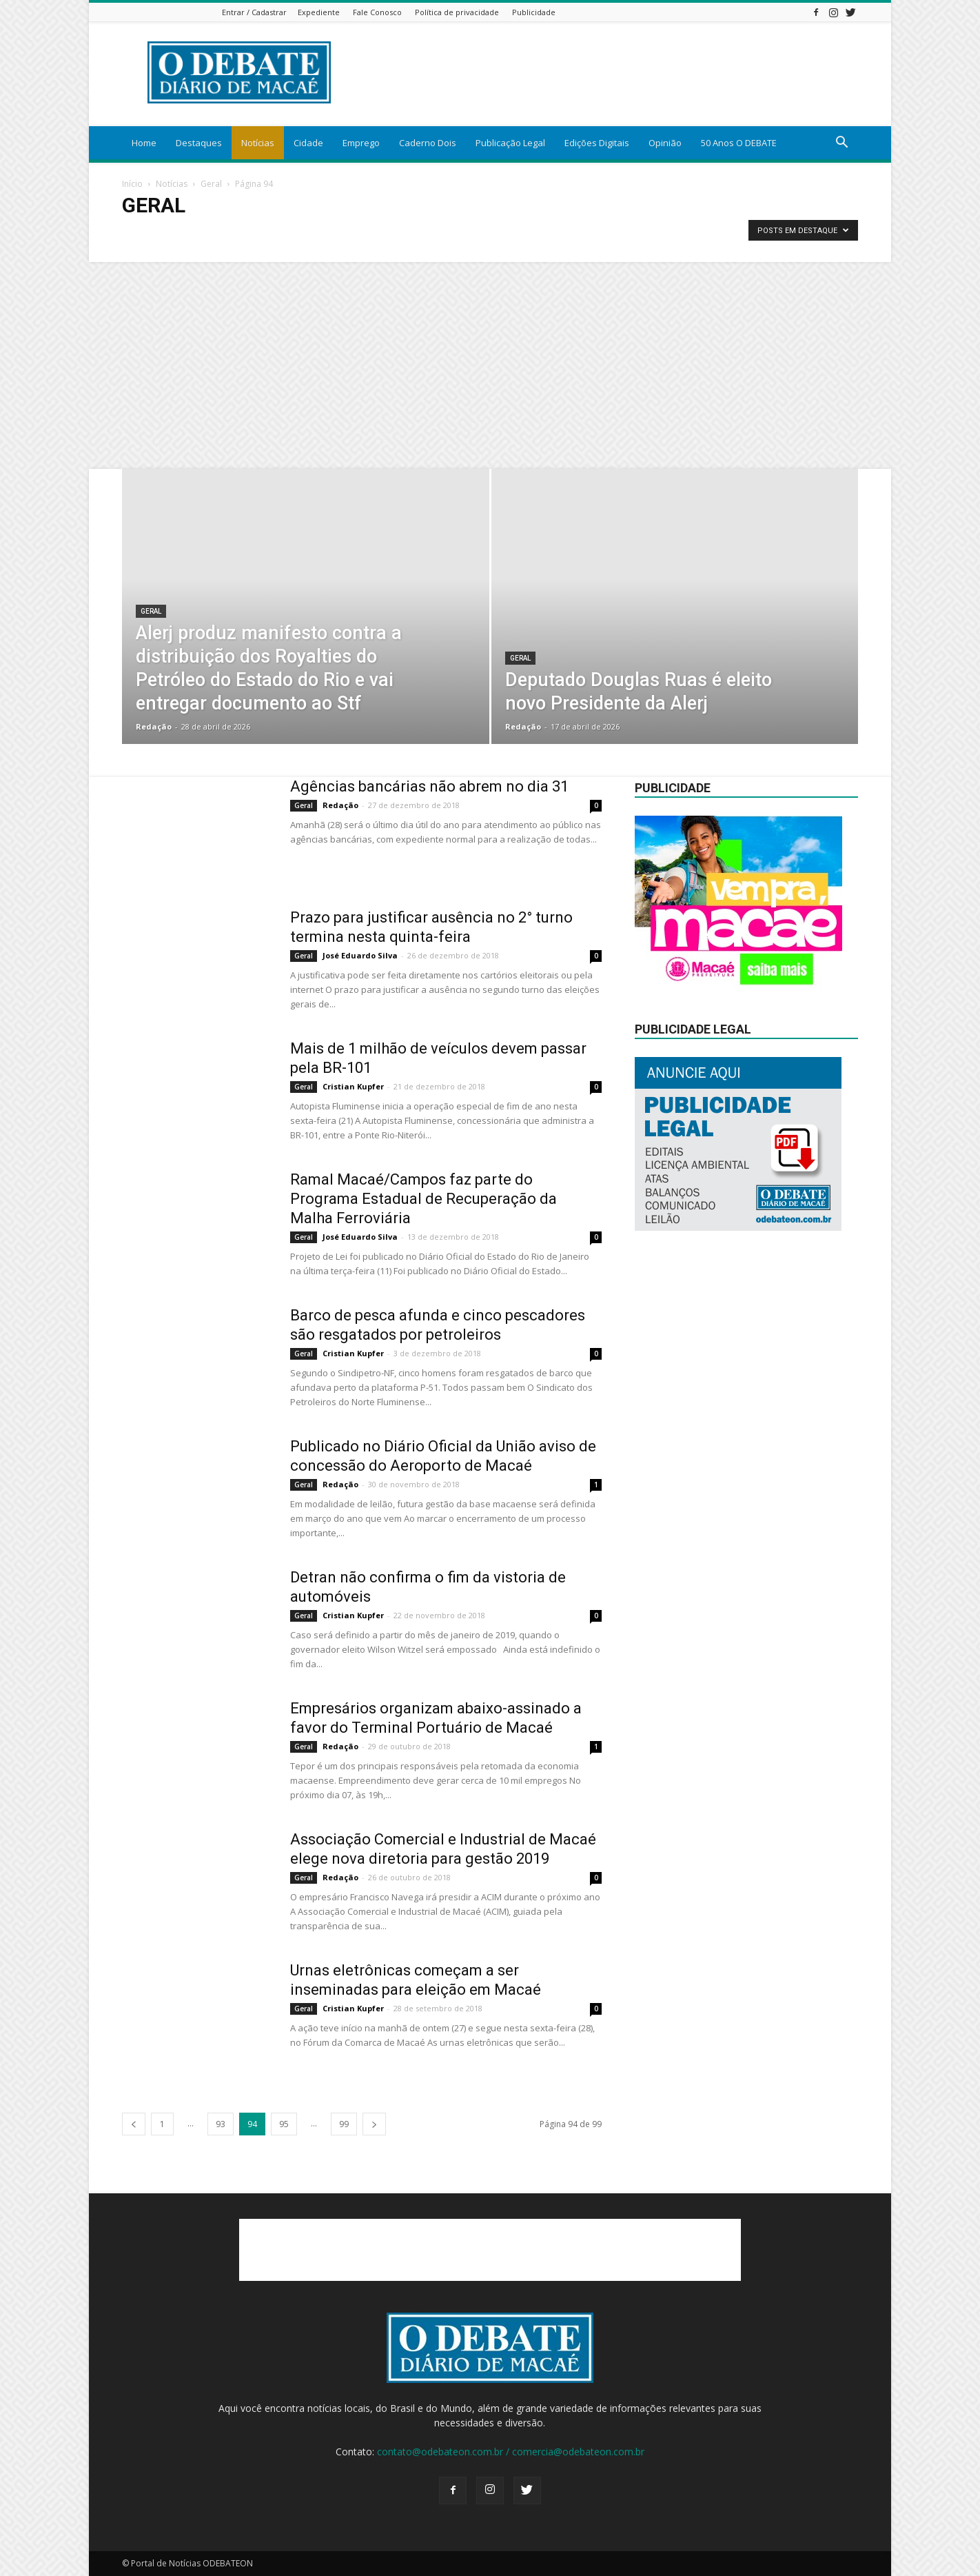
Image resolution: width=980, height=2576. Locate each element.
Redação (154, 726)
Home (144, 143)
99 (344, 2124)
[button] (841, 143)
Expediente (319, 12)
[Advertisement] (490, 365)
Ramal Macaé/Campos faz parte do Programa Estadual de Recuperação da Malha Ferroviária (423, 1199)
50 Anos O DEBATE (739, 143)
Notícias (257, 143)
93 (220, 2124)
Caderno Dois (427, 143)
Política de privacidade (457, 12)
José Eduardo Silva (360, 955)
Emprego (361, 143)
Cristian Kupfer (353, 1086)
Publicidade (533, 12)
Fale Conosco (377, 12)
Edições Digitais (596, 143)
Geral (211, 184)
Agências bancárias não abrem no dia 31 (429, 786)
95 (284, 2124)
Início (132, 184)
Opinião (665, 143)
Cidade (308, 143)
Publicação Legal (510, 143)
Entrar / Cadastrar (254, 12)
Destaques (199, 143)
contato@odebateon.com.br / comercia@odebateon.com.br (510, 2451)
